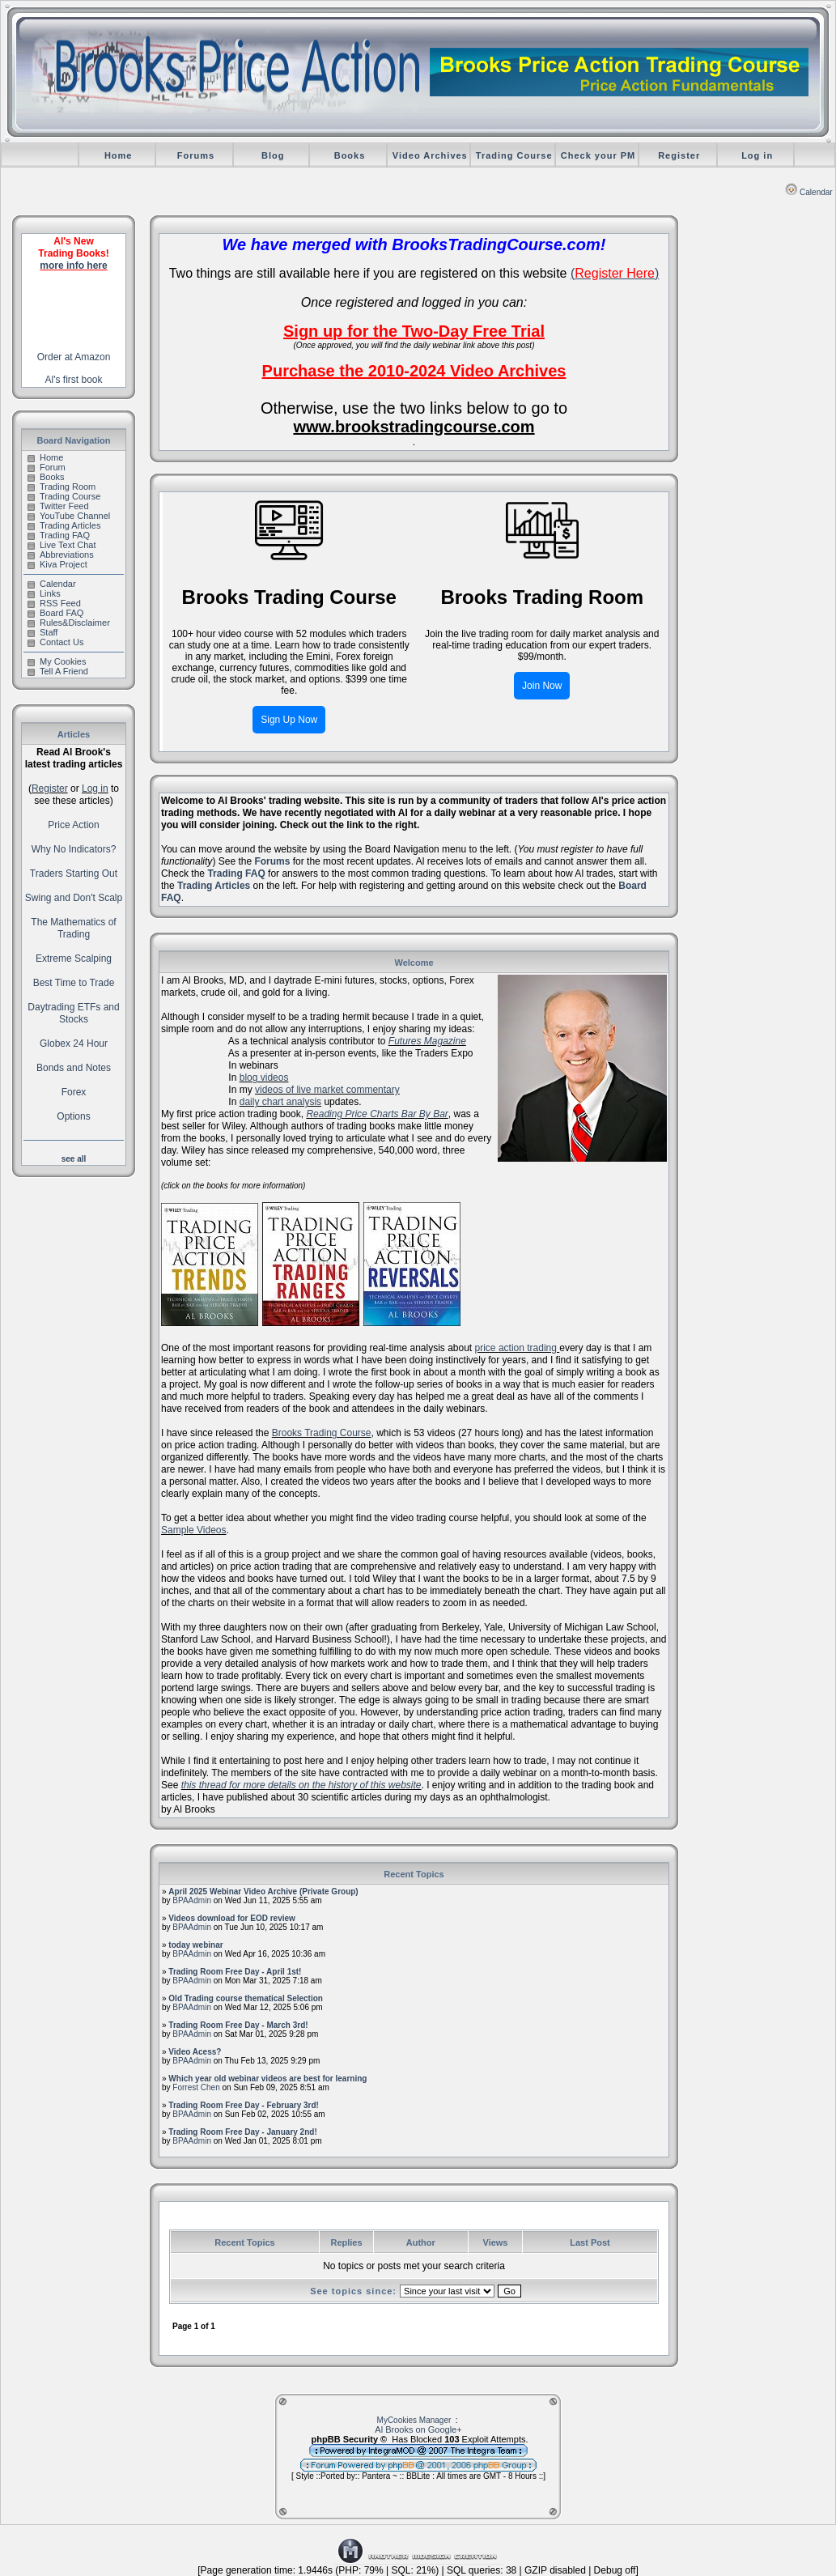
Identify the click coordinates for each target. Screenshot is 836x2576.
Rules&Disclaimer (69, 622)
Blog (272, 155)
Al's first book (74, 379)
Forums (195, 155)
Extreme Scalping (74, 958)
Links (44, 593)
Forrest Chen (195, 2087)
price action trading (517, 1348)
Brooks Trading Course (321, 1433)
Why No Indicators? (74, 849)
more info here (73, 265)
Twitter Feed (58, 506)
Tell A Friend (58, 671)
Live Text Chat (62, 545)
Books (350, 155)
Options (73, 1116)
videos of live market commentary (327, 1089)
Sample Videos (194, 1530)
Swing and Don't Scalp (73, 897)
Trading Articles (64, 525)
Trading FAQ (59, 535)
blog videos (264, 1077)
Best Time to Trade (74, 982)
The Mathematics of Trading (73, 928)
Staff (42, 632)
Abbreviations (61, 554)
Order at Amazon (74, 357)
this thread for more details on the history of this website (301, 1785)
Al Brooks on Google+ (418, 2429)
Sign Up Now (289, 719)
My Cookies (57, 661)
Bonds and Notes (73, 1067)
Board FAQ (55, 613)
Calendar (809, 192)
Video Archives (430, 155)
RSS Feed (54, 603)
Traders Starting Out (73, 873)
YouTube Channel (69, 516)
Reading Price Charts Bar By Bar (377, 1114)
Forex (74, 1092)
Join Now (542, 685)
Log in (757, 155)
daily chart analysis (280, 1101)
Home (118, 155)
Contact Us (55, 642)
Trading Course (514, 155)
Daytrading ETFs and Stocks (73, 1013)
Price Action (73, 825)
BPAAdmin (191, 1900)
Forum (47, 467)
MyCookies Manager (414, 2420)
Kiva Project (57, 564)
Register (679, 155)
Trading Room (61, 486)
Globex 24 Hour (74, 1043)
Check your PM (598, 155)
